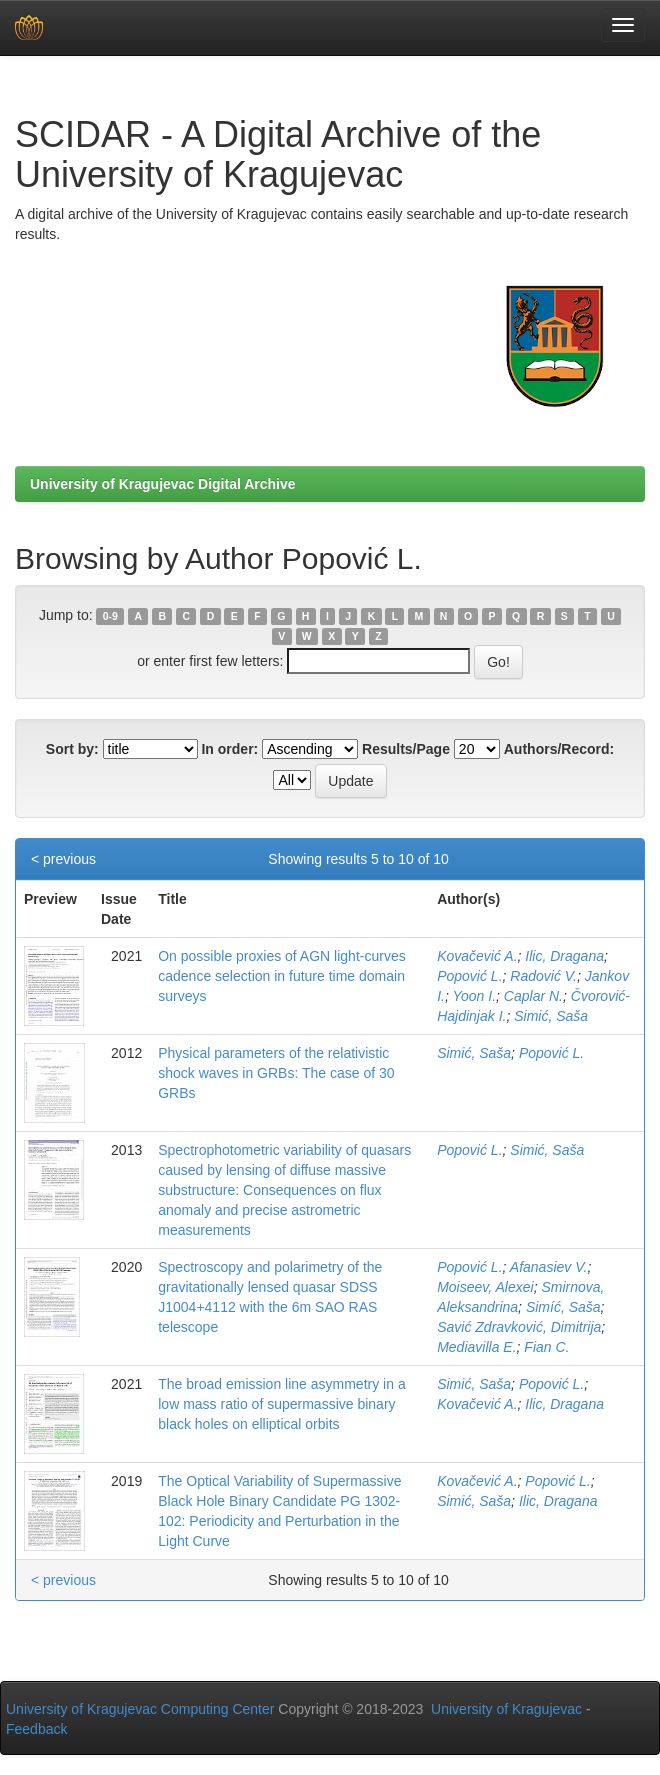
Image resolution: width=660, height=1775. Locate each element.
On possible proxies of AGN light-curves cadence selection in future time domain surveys (281, 976)
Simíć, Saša (563, 1307)
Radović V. (543, 976)
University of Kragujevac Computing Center (140, 1709)
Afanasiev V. (549, 1267)
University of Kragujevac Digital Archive (163, 484)
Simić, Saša (551, 1016)
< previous (63, 859)
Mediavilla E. (476, 1347)
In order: (229, 749)
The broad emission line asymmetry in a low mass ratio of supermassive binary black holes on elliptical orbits (281, 1404)
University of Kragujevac (506, 1709)
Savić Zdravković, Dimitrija (519, 1327)
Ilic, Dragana (564, 956)
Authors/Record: (559, 749)
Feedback (36, 1729)
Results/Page (406, 749)
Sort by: (72, 749)
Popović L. (469, 976)
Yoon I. (474, 996)
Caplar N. (533, 996)
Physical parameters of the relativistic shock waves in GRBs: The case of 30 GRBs (276, 1073)
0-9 (110, 616)
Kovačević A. (477, 956)
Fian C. (546, 1347)
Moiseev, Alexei (485, 1287)
